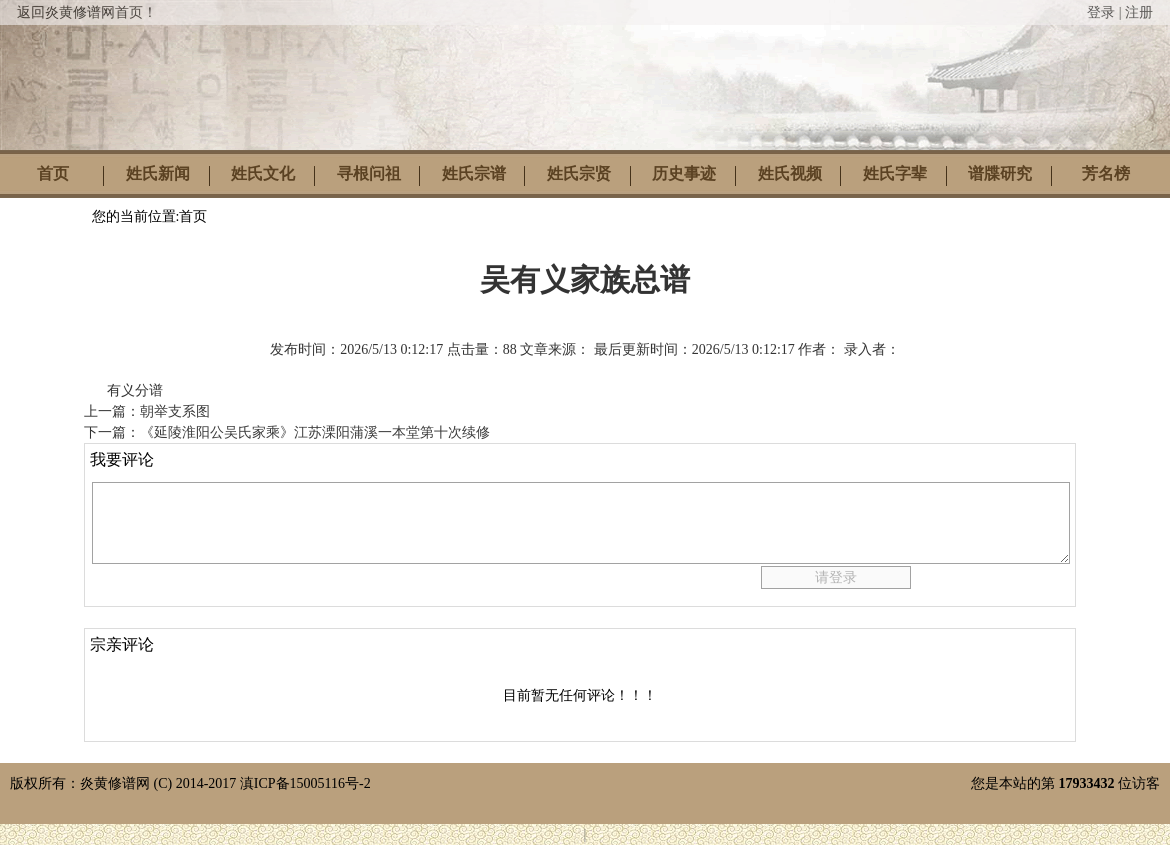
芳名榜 (1106, 173)
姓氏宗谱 (474, 173)
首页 (53, 173)
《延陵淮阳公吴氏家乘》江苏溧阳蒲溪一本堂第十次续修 (315, 432)
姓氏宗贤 (579, 173)
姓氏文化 (263, 173)
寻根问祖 (369, 173)
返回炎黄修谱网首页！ (87, 12)
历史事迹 (684, 173)
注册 (1139, 12)
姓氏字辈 (895, 173)
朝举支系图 (175, 411)
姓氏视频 (790, 173)
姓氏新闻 (158, 173)
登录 (1101, 12)
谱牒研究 (1000, 173)
